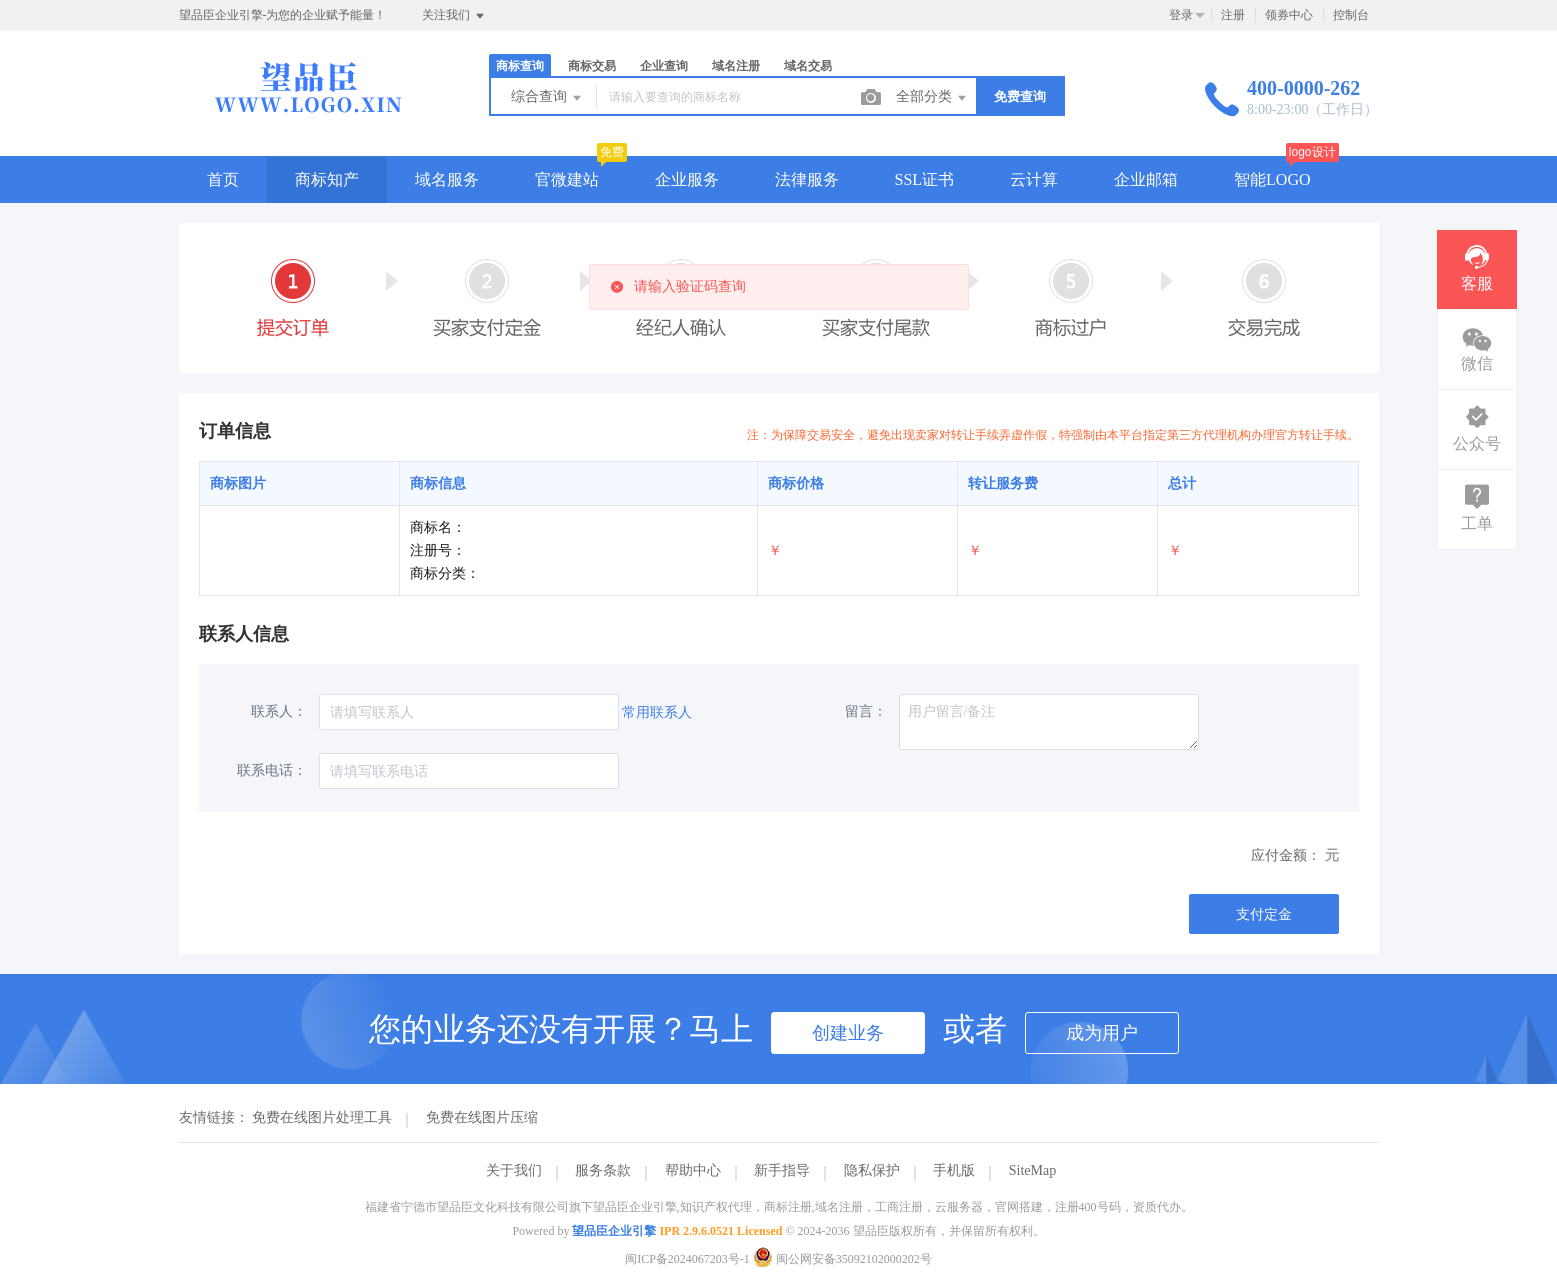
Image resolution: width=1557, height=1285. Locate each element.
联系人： (279, 711)
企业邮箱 (1146, 179)
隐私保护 (872, 1170)
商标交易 (592, 66)
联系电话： (272, 770)
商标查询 (520, 66)
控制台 (1351, 15)
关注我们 (454, 16)
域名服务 (447, 179)
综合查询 (548, 98)
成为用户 (1102, 1033)
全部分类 (933, 98)
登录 (1181, 15)
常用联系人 (657, 712)
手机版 (954, 1170)
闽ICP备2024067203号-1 (687, 1259)
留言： (866, 711)
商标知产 (327, 179)
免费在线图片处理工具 (322, 1117)
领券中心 (1289, 15)
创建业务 (848, 1033)
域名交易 (808, 66)
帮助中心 (693, 1170)
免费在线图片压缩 (482, 1117)
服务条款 (603, 1170)
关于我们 (514, 1170)
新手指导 (782, 1170)
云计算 (1034, 179)
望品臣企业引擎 (614, 1231)
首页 (223, 179)
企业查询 (664, 66)
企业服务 (687, 179)
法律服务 (807, 179)
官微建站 (567, 179)
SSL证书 (925, 179)
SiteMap (1032, 1170)
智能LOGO (1272, 179)
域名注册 (736, 66)
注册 (1233, 15)
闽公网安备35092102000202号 (842, 1259)
